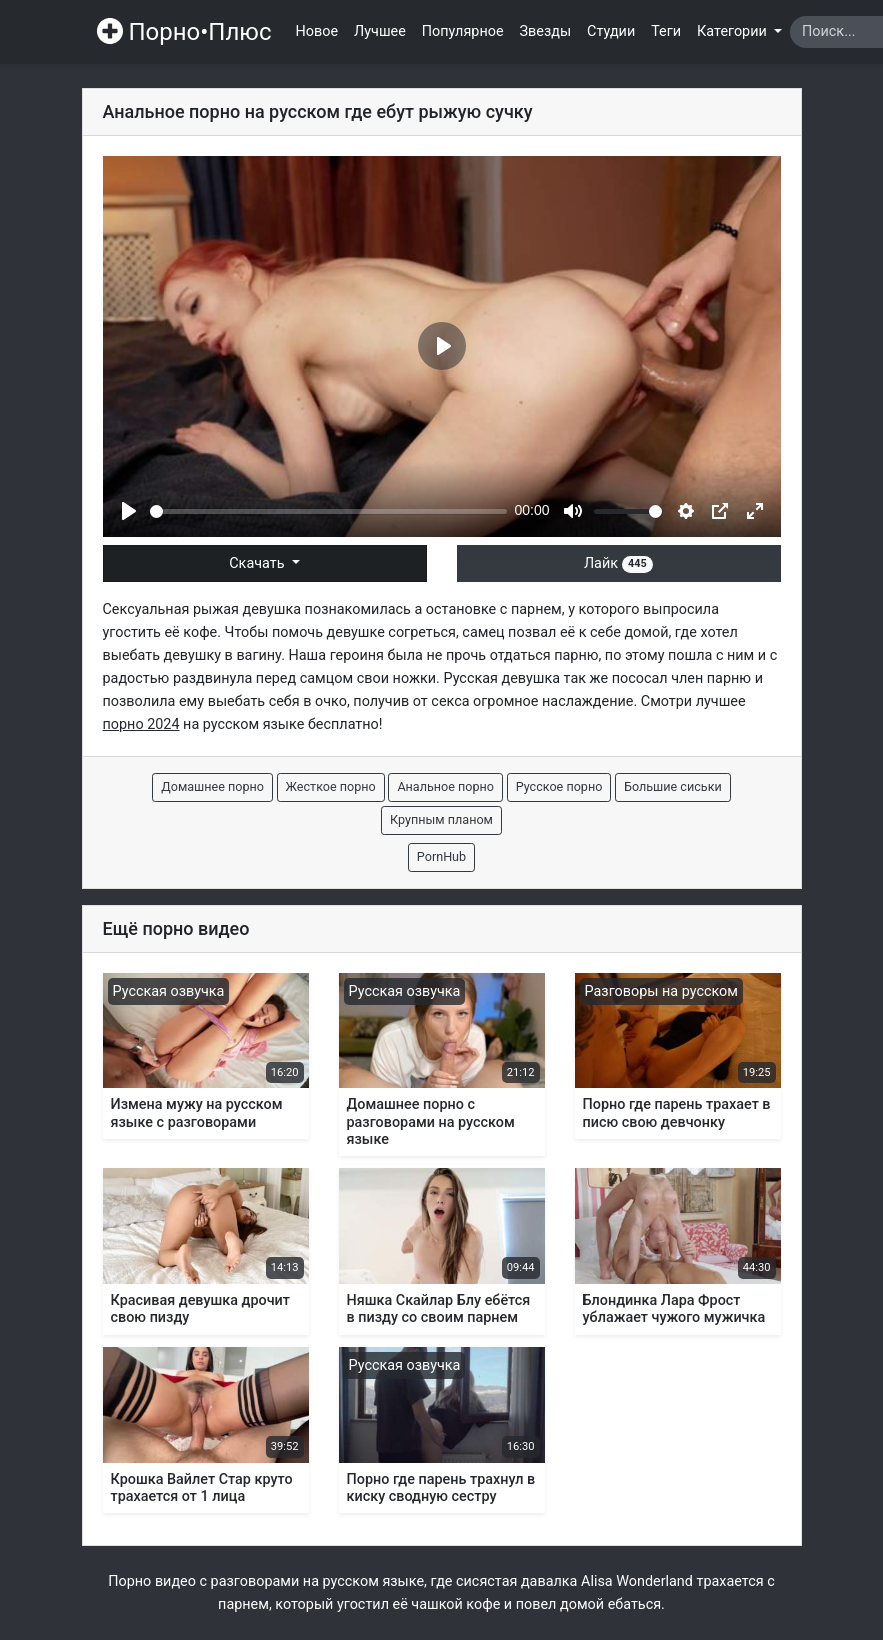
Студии (611, 31)
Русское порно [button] (559, 786)
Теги (666, 31)
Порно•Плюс (184, 32)
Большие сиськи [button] (673, 786)
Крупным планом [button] (441, 819)
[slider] (328, 511)
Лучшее (380, 31)
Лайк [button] (618, 563)
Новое (317, 31)
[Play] (129, 511)
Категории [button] (733, 31)
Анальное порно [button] (445, 786)
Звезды (546, 31)
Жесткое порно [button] (331, 786)
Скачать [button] (258, 563)
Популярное (463, 31)
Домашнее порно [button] (212, 786)
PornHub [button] (441, 856)
